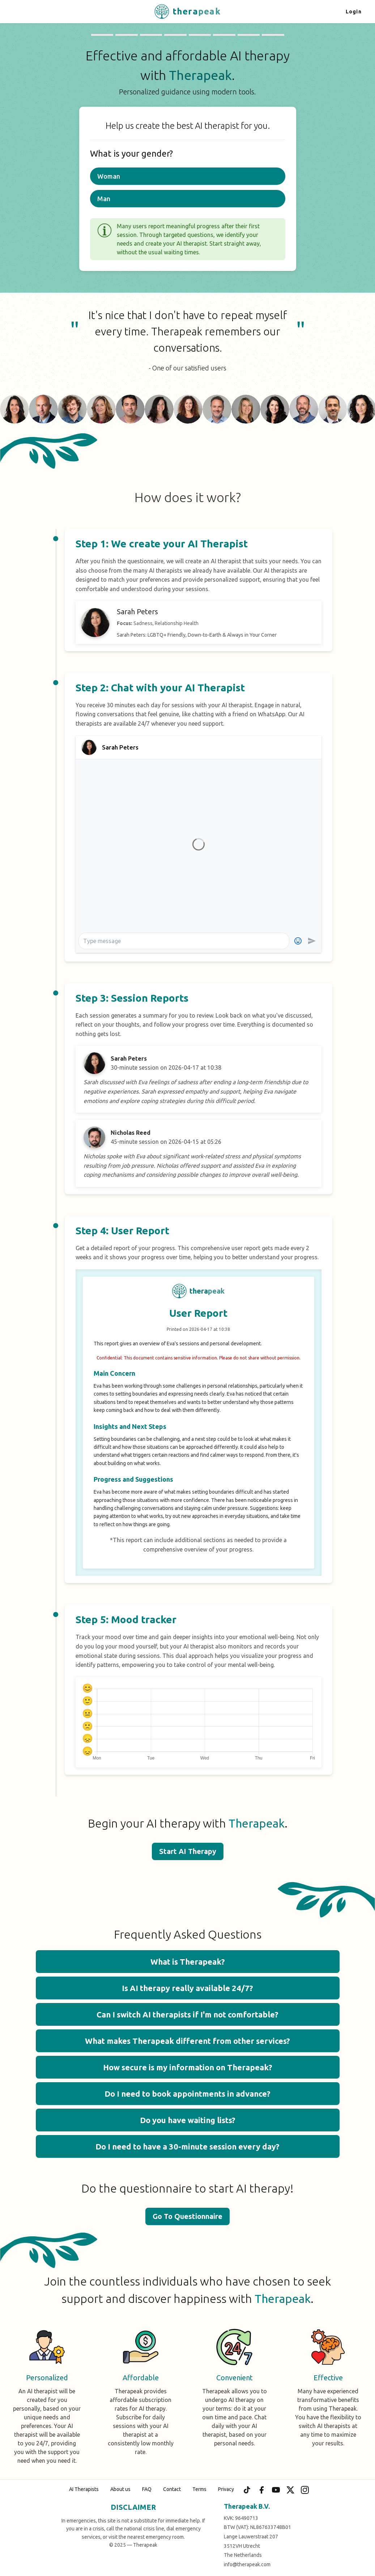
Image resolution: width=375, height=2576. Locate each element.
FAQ (147, 2489)
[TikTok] (247, 2490)
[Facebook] (261, 2490)
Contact (172, 2489)
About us (120, 2489)
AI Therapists (84, 2489)
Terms (199, 2489)
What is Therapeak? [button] (187, 1961)
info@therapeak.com (247, 2564)
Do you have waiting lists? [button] (187, 2120)
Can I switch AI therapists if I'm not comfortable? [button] (187, 2014)
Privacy (226, 2489)
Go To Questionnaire (187, 2216)
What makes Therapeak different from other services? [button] (187, 2040)
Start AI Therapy (187, 1851)
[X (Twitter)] (290, 2490)
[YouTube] (276, 2490)
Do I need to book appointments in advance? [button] (187, 2093)
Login (354, 11)
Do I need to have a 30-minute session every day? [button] (187, 2146)
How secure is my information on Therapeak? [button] (187, 2067)
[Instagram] (305, 2490)
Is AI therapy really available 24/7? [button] (187, 1988)
